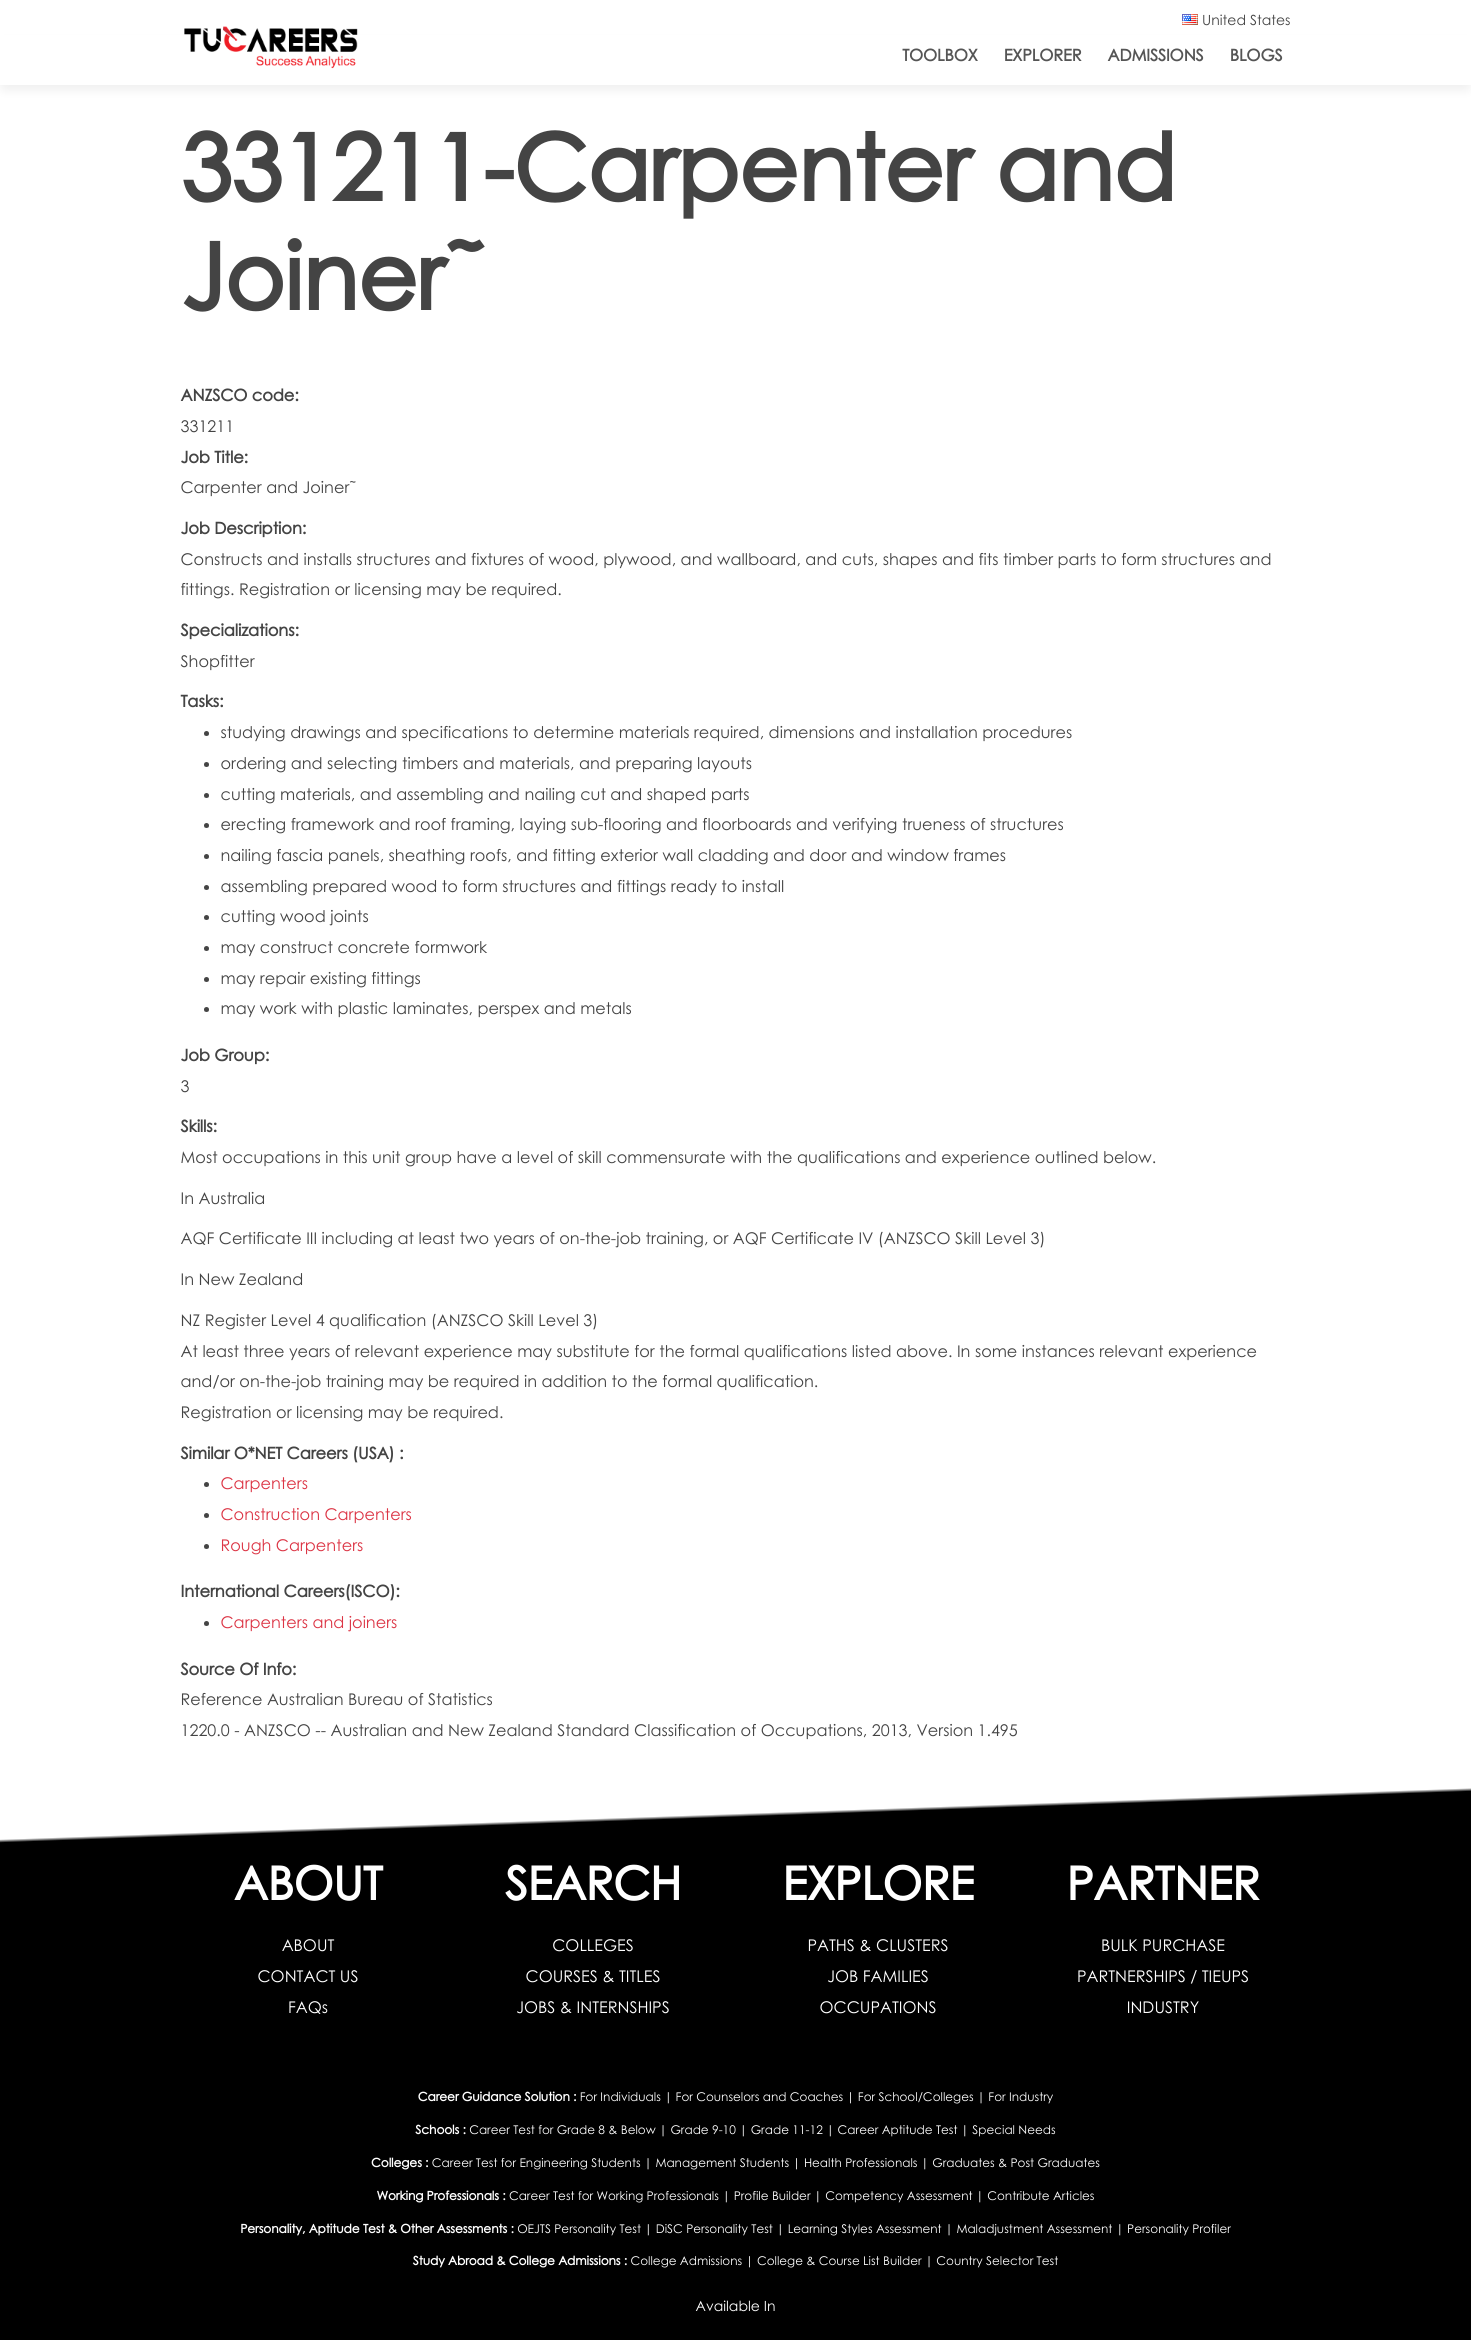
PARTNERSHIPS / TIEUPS (1163, 1976)
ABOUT (308, 1945)
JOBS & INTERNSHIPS (592, 2007)
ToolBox (940, 55)
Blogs (1256, 55)
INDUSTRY (1163, 2007)
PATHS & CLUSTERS (877, 1945)
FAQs (308, 2007)
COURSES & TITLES (593, 1976)
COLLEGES (592, 1945)
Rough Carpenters (292, 1545)
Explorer (1043, 55)
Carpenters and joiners (309, 1622)
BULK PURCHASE (1163, 1945)
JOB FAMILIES (878, 1976)
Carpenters (264, 1483)
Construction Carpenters (316, 1514)
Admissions (1155, 55)
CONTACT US (308, 1976)
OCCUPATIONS (878, 2007)
